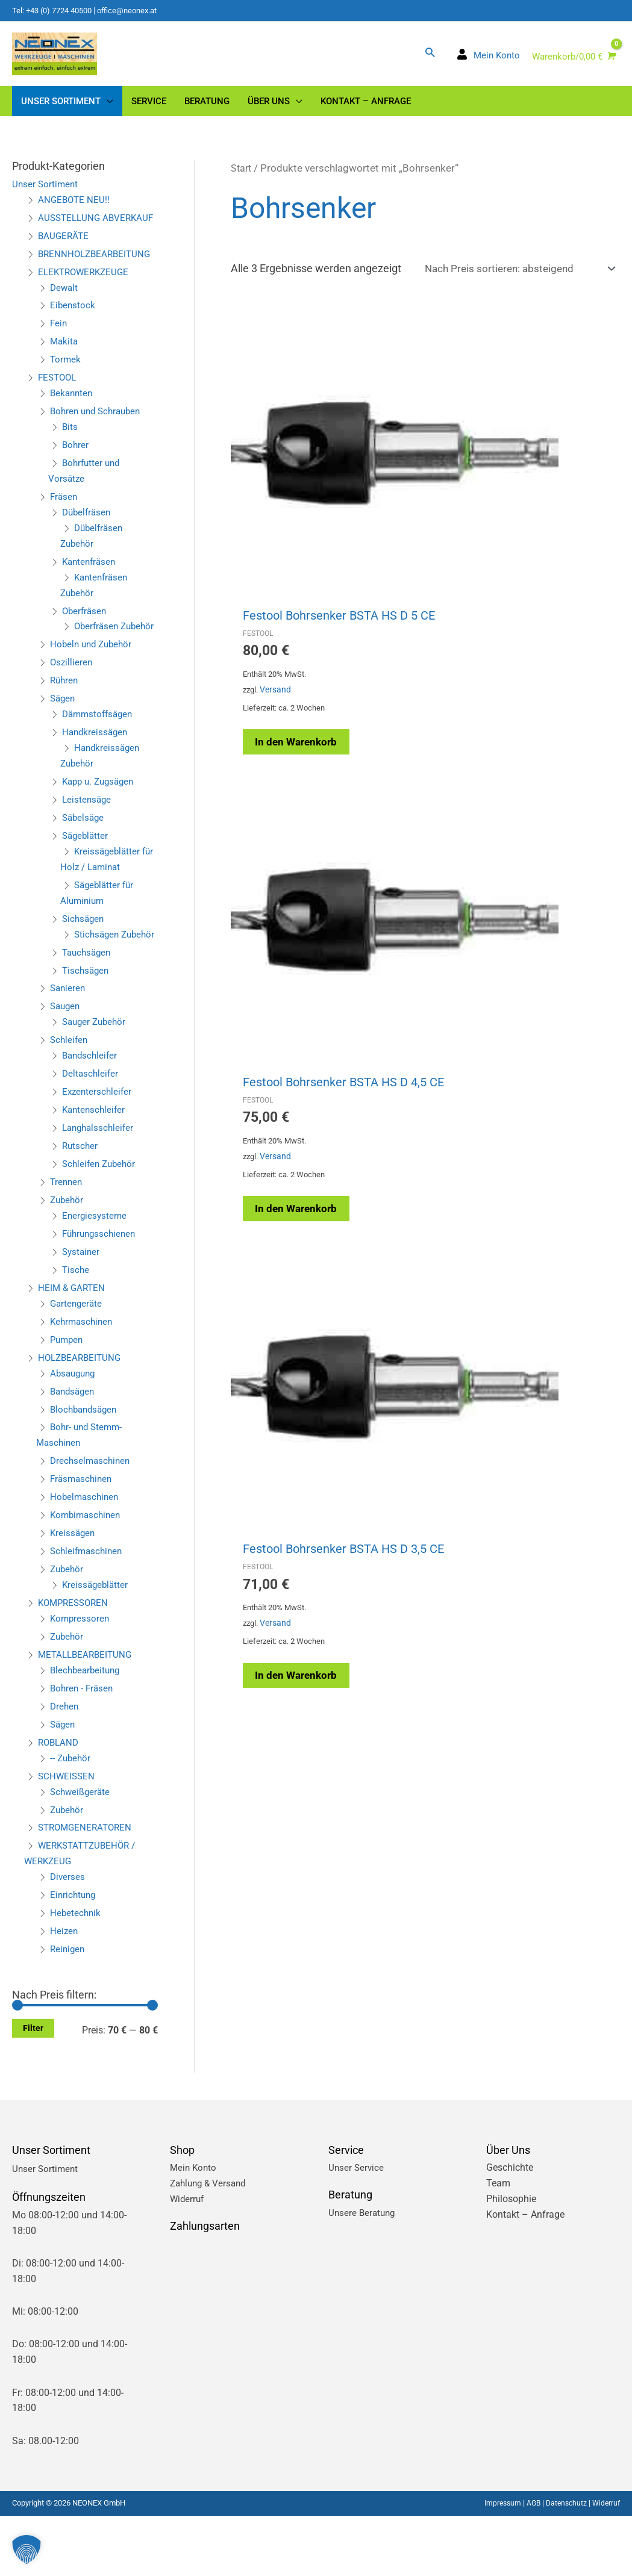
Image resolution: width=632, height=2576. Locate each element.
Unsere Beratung (363, 2272)
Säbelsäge (84, 862)
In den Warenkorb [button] (288, 598)
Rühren (65, 724)
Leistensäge (87, 844)
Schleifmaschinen (88, 1611)
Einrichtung (74, 1955)
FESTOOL (59, 406)
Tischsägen (86, 1030)
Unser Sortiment (46, 197)
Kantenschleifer (95, 1169)
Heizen (64, 1991)
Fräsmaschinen (83, 1539)
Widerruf (188, 2259)
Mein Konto (194, 2227)
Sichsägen (84, 962)
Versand (278, 552)
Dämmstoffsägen (99, 758)
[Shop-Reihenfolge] (513, 282)
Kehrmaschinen (83, 1381)
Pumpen (68, 1399)
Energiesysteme (95, 1275)
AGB (528, 2563)
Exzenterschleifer (98, 1151)
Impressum (496, 2563)
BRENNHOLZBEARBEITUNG (97, 282)
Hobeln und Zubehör (93, 688)
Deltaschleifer (91, 1133)
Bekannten (72, 422)
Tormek (66, 388)
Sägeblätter (86, 880)
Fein (59, 352)
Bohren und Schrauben (98, 440)
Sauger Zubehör (96, 1081)
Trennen (67, 1242)
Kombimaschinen (87, 1575)
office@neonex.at (138, 10)
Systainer (82, 1311)
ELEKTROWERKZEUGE (86, 300)
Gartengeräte (77, 1363)
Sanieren (68, 1048)
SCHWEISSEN (67, 1835)
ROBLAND (59, 1802)
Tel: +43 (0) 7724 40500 (56, 10)
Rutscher (80, 1206)
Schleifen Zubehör (101, 1224)
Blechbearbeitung (87, 1729)
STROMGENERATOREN (87, 1887)
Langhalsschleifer (100, 1187)
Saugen (66, 1066)
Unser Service (357, 2227)
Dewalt (65, 316)
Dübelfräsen (88, 541)
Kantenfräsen (90, 590)
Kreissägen (73, 1593)
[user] (487, 62)
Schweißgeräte (81, 1851)
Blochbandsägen (86, 1469)
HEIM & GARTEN (73, 1347)
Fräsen (64, 525)
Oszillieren (72, 706)
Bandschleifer (91, 1115)
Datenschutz (563, 2563)
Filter (33, 2088)
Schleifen (70, 1100)
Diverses (68, 1937)
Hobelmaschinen (86, 1557)
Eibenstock (73, 334)
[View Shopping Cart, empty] (572, 63)
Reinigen (68, 2009)
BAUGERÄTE (64, 264)
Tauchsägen (88, 1012)
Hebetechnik (76, 1973)
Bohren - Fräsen (83, 1747)
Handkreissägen (96, 776)
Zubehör (68, 1260)
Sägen (63, 742)
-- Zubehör (71, 1817)
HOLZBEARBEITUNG (81, 1417)
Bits (70, 455)
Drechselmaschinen (92, 1520)
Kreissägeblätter (96, 1644)
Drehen (65, 1766)
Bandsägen (74, 1451)
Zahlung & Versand (210, 2243)
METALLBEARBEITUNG (87, 1714)
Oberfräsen (85, 639)
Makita (65, 370)
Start (242, 181)
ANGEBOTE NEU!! (75, 213)
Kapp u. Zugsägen (101, 826)
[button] (429, 58)
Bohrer (76, 473)
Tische (76, 1329)
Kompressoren (80, 1678)
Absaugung (74, 1433)
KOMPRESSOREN (75, 1663)
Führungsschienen (101, 1293)
